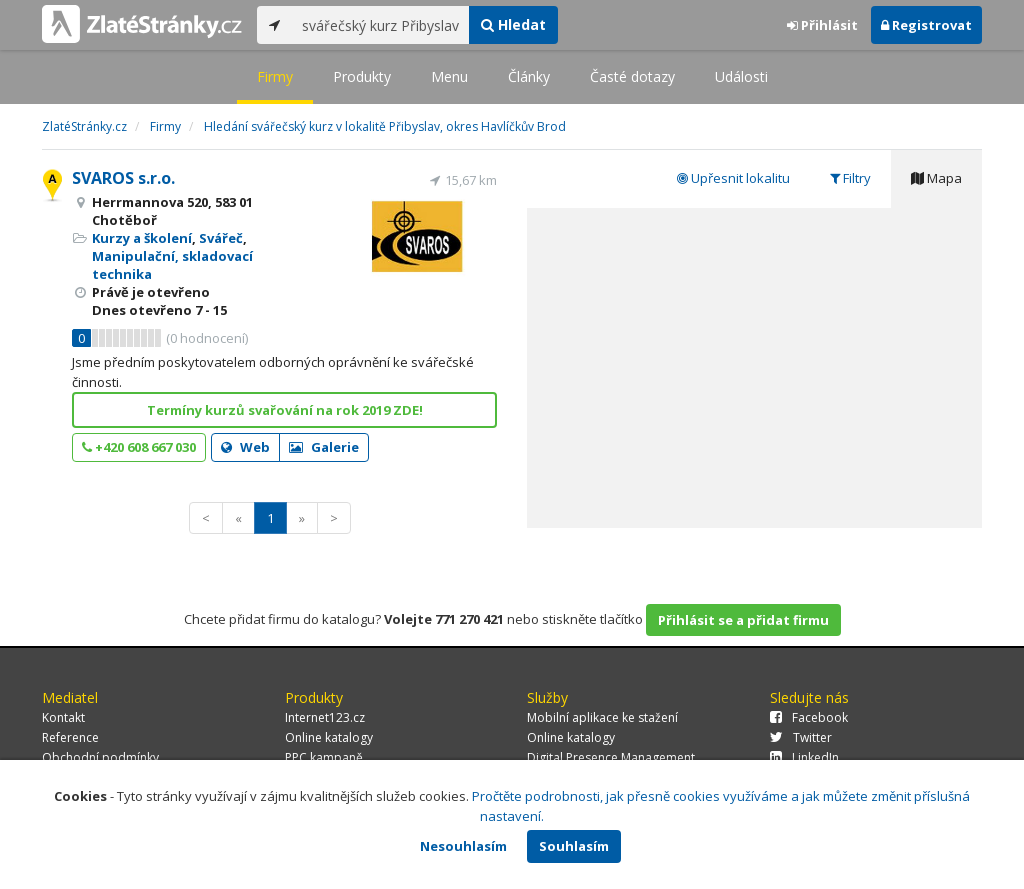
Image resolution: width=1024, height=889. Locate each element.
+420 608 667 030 (139, 447)
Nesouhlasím (463, 846)
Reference (70, 737)
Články (529, 76)
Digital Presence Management (611, 757)
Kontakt (63, 717)
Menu (449, 76)
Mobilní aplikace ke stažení (602, 717)
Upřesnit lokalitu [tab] (733, 178)
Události (741, 76)
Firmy (275, 76)
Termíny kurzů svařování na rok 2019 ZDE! (285, 410)
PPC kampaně (324, 757)
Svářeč (221, 238)
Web (245, 447)
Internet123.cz (325, 717)
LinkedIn (804, 757)
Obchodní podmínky (100, 757)
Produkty (362, 76)
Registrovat (926, 25)
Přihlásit (822, 25)
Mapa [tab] (936, 178)
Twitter (801, 737)
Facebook (809, 717)
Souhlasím (574, 846)
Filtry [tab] (850, 178)
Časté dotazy (632, 76)
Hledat (513, 24)
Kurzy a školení (142, 238)
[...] (380, 25)
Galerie (324, 447)
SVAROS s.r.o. (123, 178)
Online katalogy (329, 737)
